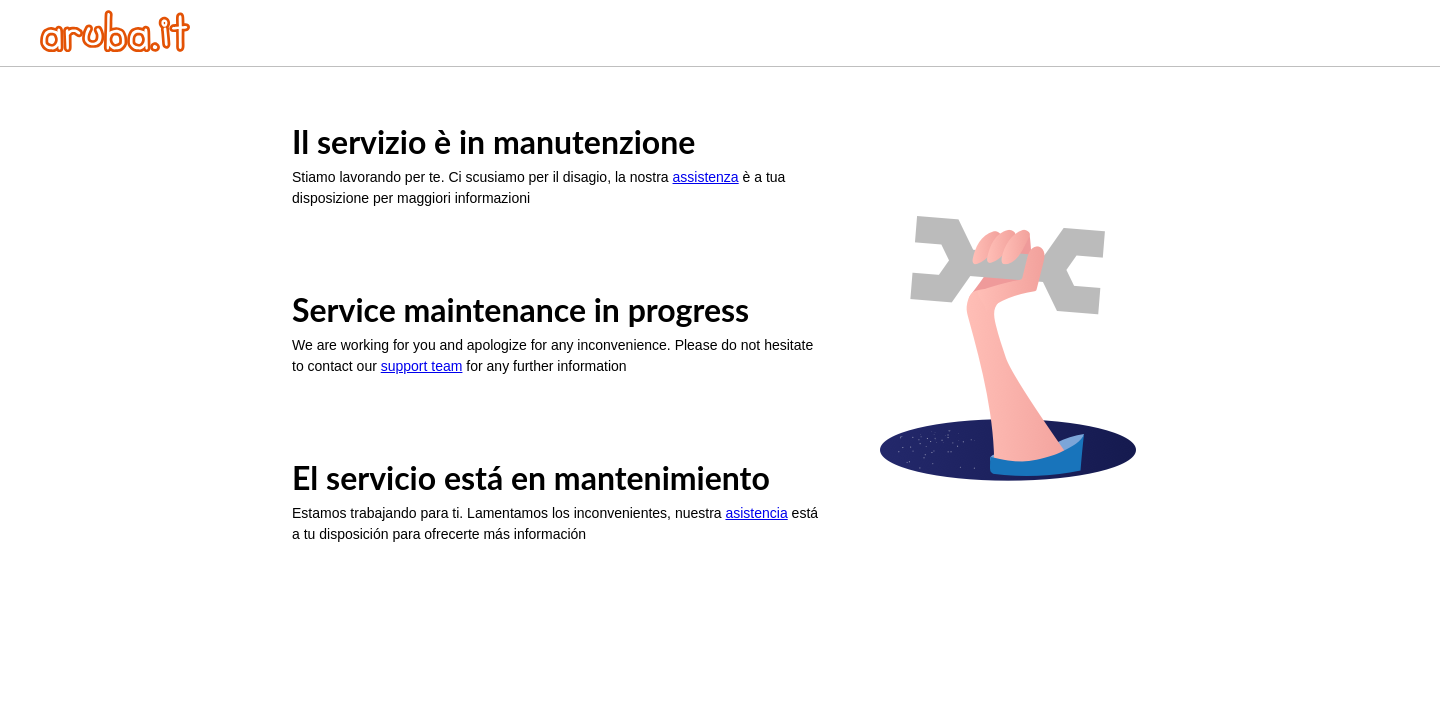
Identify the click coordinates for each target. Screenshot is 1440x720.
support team (422, 366)
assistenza (706, 177)
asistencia (756, 513)
